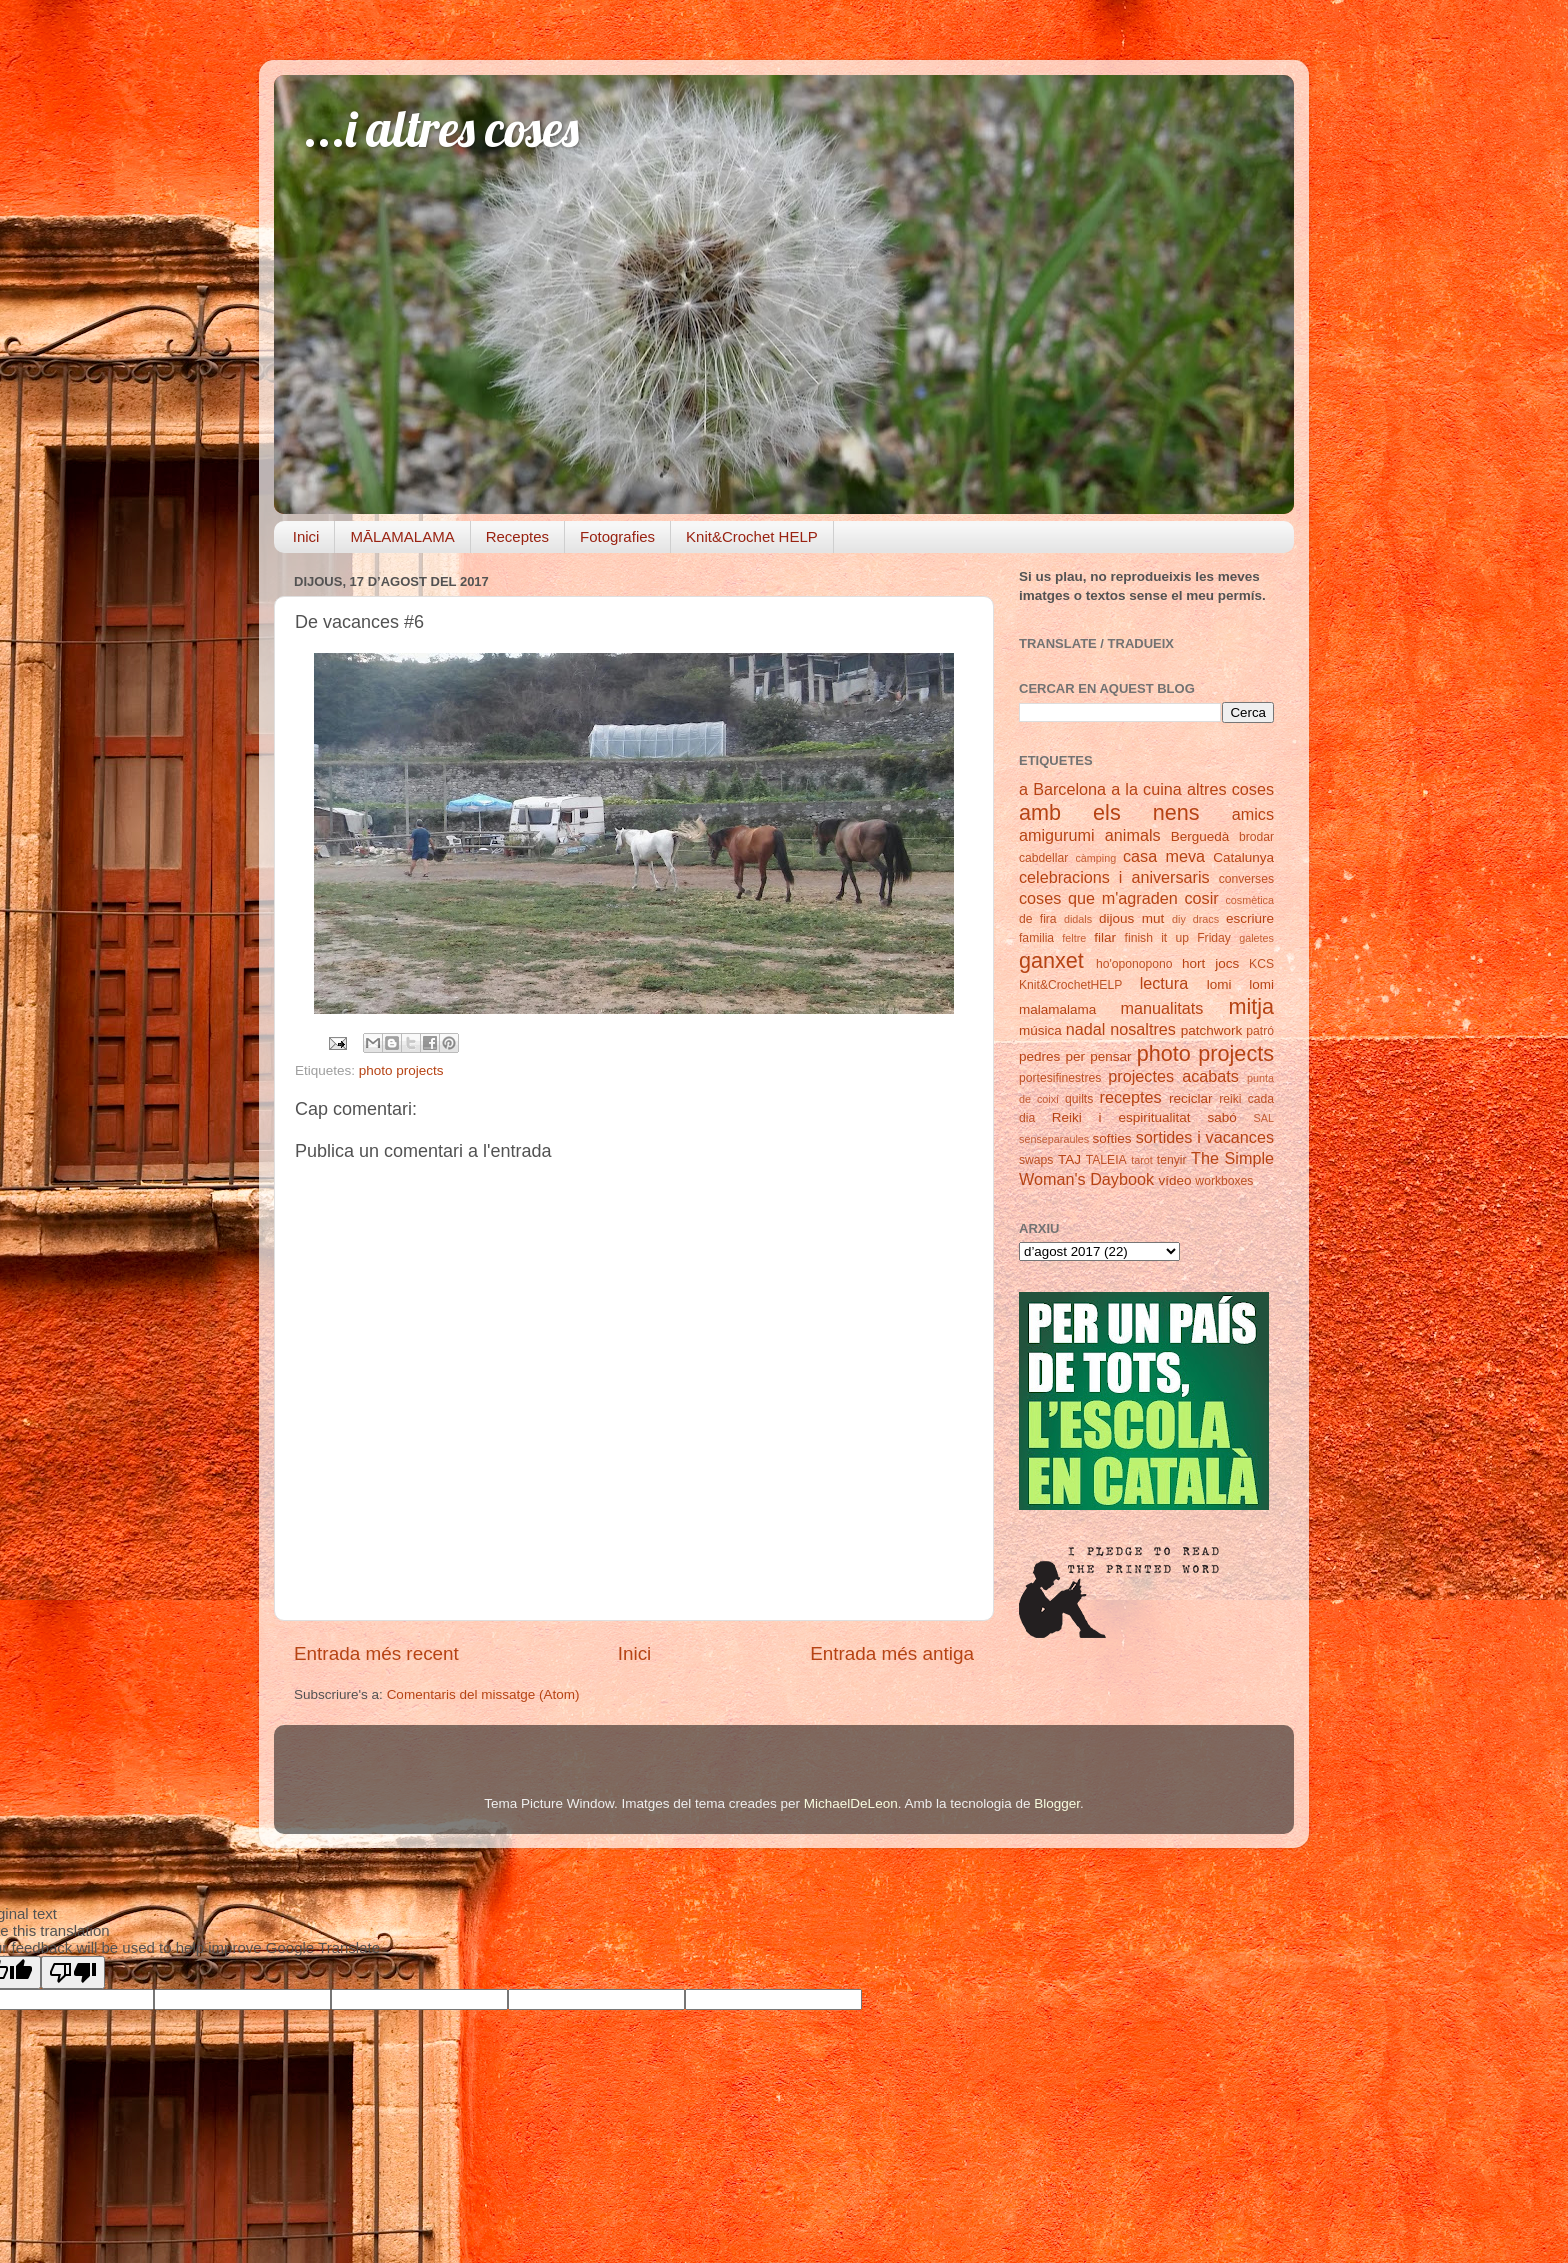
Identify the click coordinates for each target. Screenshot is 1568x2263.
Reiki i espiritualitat (1121, 1117)
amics (1253, 814)
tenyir (1172, 1160)
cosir (1201, 898)
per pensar (1099, 1056)
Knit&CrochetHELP (1070, 985)
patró (1260, 1031)
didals (1078, 919)
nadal (1086, 1029)
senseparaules (1054, 1139)
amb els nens (1109, 812)
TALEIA (1106, 1160)
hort (1193, 963)
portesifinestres (1060, 1078)
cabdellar (1043, 858)
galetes (1256, 938)
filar (1105, 937)
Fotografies (617, 536)
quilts (1079, 1099)
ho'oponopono (1134, 964)
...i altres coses (441, 128)
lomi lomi (1240, 984)
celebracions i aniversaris (1114, 877)
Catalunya (1243, 857)
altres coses (1230, 789)
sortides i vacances (1205, 1137)
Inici (306, 536)
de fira (1038, 919)
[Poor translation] (73, 1972)
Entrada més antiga (892, 1653)
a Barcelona (1062, 789)
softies (1112, 1138)
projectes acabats (1173, 1076)
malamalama (1057, 1009)
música (1040, 1030)
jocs (1227, 963)
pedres (1039, 1056)
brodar (1256, 837)
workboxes (1224, 1181)
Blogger (1057, 1803)
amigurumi (1057, 835)
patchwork (1212, 1030)
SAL (1264, 1118)
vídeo (1175, 1180)
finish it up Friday (1178, 938)
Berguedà (1200, 836)
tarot (1142, 1160)
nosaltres (1143, 1029)
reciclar (1191, 1098)
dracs (1206, 919)
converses (1246, 879)
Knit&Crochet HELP (752, 536)
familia (1036, 938)
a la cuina (1146, 789)
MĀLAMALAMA (402, 536)
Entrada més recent (376, 1653)
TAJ (1069, 1159)
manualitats (1162, 1008)
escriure (1250, 918)
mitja (1251, 1006)
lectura (1164, 983)
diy (1179, 919)
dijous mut (1131, 918)
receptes (1131, 1097)
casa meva (1164, 856)
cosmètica (1249, 900)
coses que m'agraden (1098, 898)
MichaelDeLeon (851, 1803)
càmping (1095, 858)
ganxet (1051, 960)
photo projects (401, 1070)
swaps (1036, 1160)
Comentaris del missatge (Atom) (483, 1694)
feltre (1074, 938)
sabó (1221, 1117)
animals (1133, 835)
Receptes (517, 536)
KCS (1261, 964)
